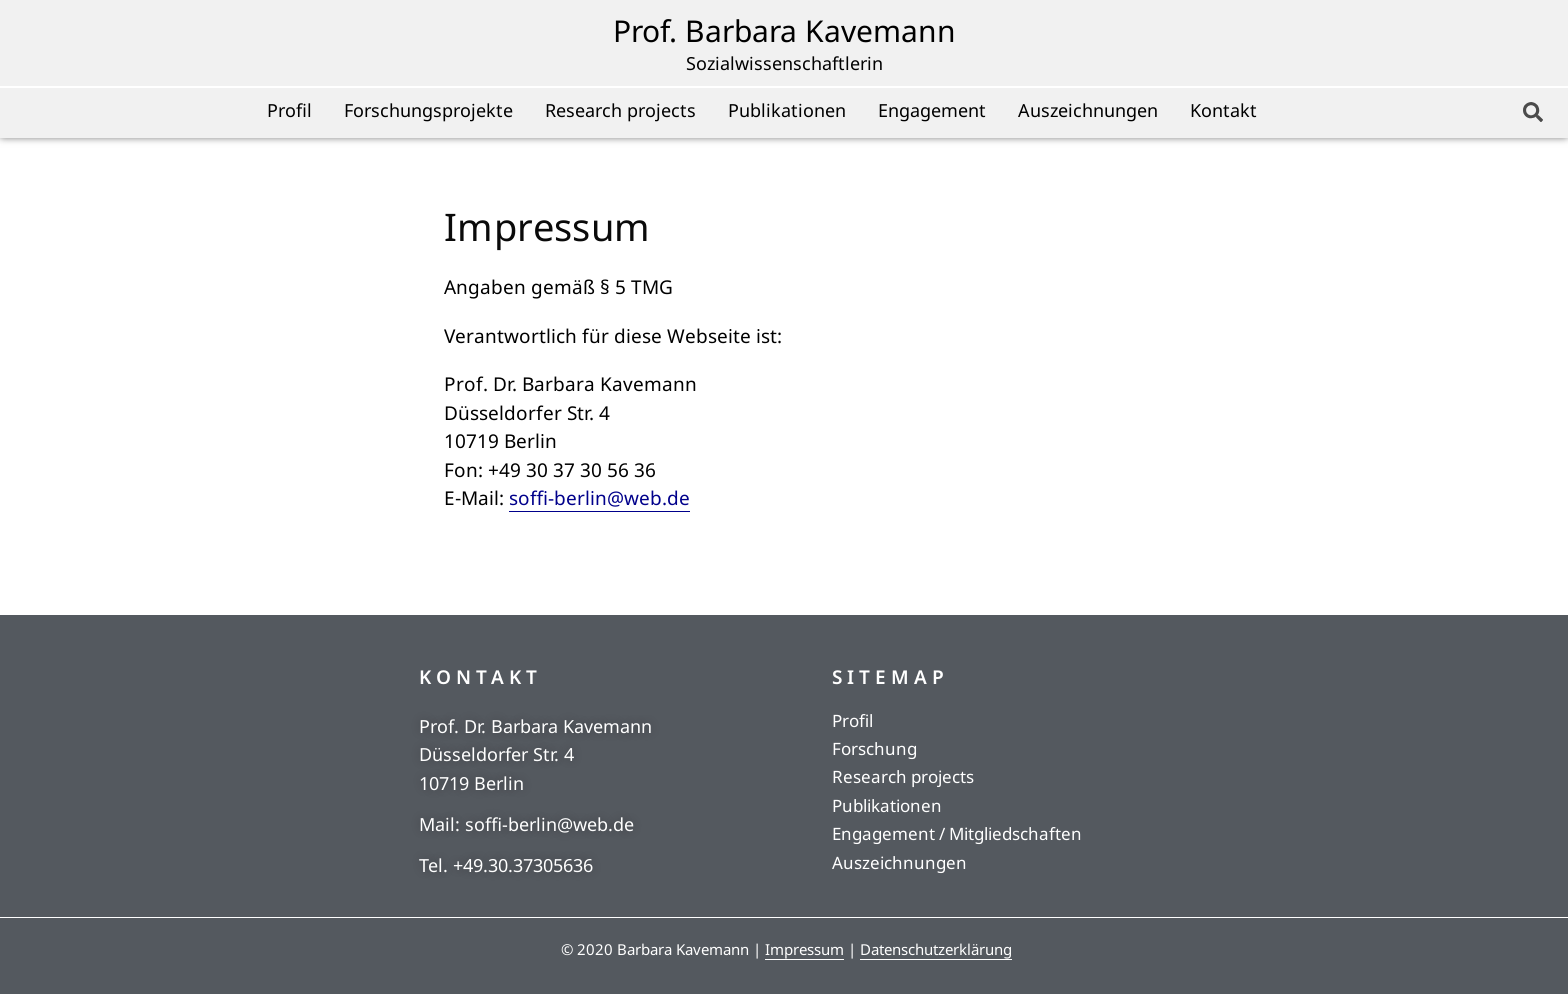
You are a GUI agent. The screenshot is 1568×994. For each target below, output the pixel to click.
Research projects (620, 110)
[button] (1533, 112)
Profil (289, 110)
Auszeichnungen (1088, 110)
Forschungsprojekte (428, 110)
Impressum (804, 949)
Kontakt (1223, 110)
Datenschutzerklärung (936, 949)
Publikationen (787, 110)
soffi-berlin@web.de (599, 498)
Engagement (932, 110)
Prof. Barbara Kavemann (784, 30)
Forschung (874, 748)
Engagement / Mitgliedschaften (957, 833)
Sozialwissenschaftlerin (784, 63)
